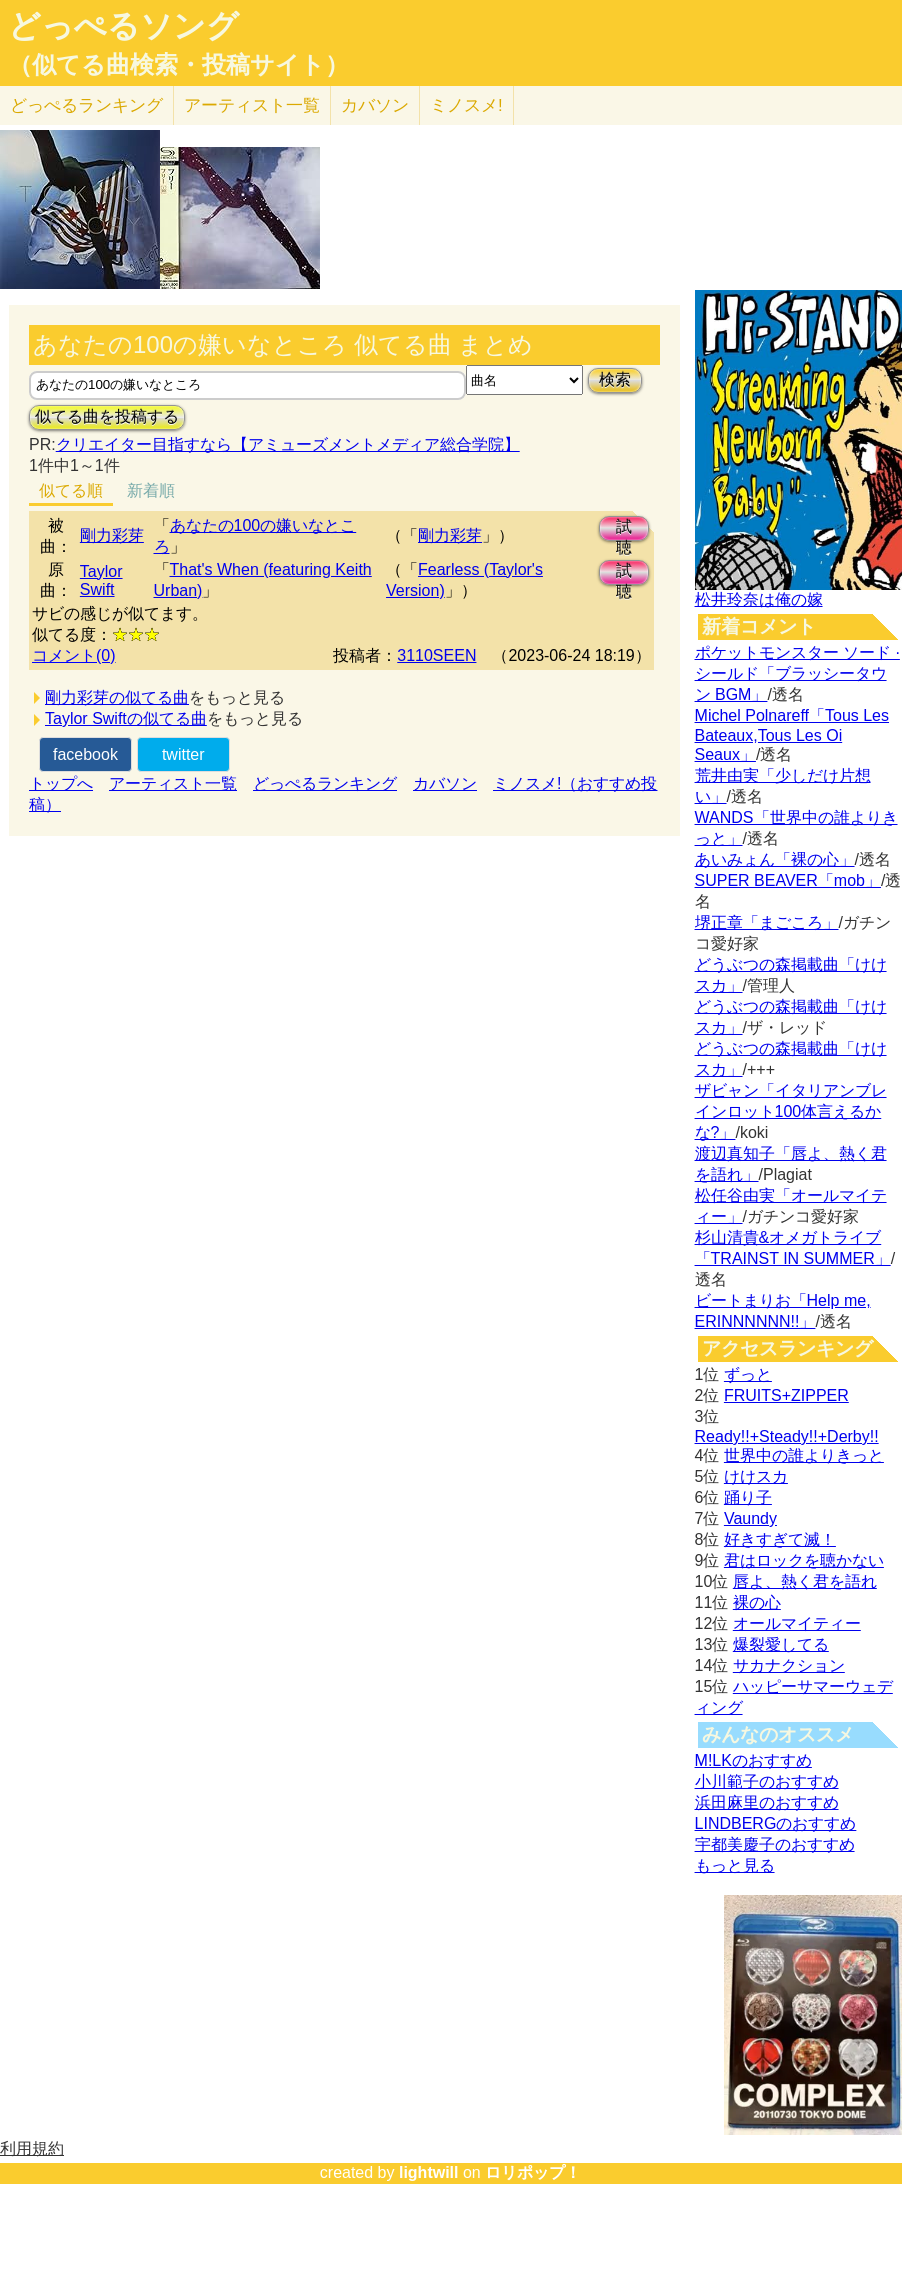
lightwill (429, 2172)
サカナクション (789, 1665)
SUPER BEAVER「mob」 (788, 880)
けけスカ (756, 1476)
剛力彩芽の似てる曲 (117, 697)
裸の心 (757, 1602)
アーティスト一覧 (173, 783)
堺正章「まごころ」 (767, 922)
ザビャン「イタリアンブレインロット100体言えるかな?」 (791, 1111)
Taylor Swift (101, 580)
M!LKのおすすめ (753, 1760)
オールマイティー (797, 1623)
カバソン (375, 105)
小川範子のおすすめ (767, 1781)
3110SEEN (436, 655)
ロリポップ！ (533, 2172)
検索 (615, 379)
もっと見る (735, 1865)
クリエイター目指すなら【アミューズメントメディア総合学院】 (288, 444)
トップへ (61, 783)
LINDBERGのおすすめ (776, 1823)
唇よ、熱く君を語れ (805, 1581)
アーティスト (252, 105)
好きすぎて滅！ (780, 1539)
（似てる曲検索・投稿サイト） (178, 65)
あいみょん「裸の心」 (775, 859)
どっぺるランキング (325, 783)
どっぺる (86, 105)
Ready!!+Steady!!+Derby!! (787, 1436)
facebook (85, 754)
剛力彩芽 (112, 535)
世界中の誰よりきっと (804, 1455)
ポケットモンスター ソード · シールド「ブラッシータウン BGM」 (797, 673)
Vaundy (750, 1518)
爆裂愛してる (781, 1644)
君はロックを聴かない (804, 1560)
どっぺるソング (123, 26)
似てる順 (71, 490)
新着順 (151, 490)
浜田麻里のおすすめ (767, 1802)
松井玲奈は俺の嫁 (759, 599)
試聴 (624, 529)
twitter (183, 754)
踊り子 (748, 1497)
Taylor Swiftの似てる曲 (126, 718)
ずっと (748, 1374)
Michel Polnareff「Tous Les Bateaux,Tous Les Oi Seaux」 (792, 735)
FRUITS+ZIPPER (786, 1395)
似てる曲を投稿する (107, 416)
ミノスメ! (466, 105)
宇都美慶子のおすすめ (775, 1844)
